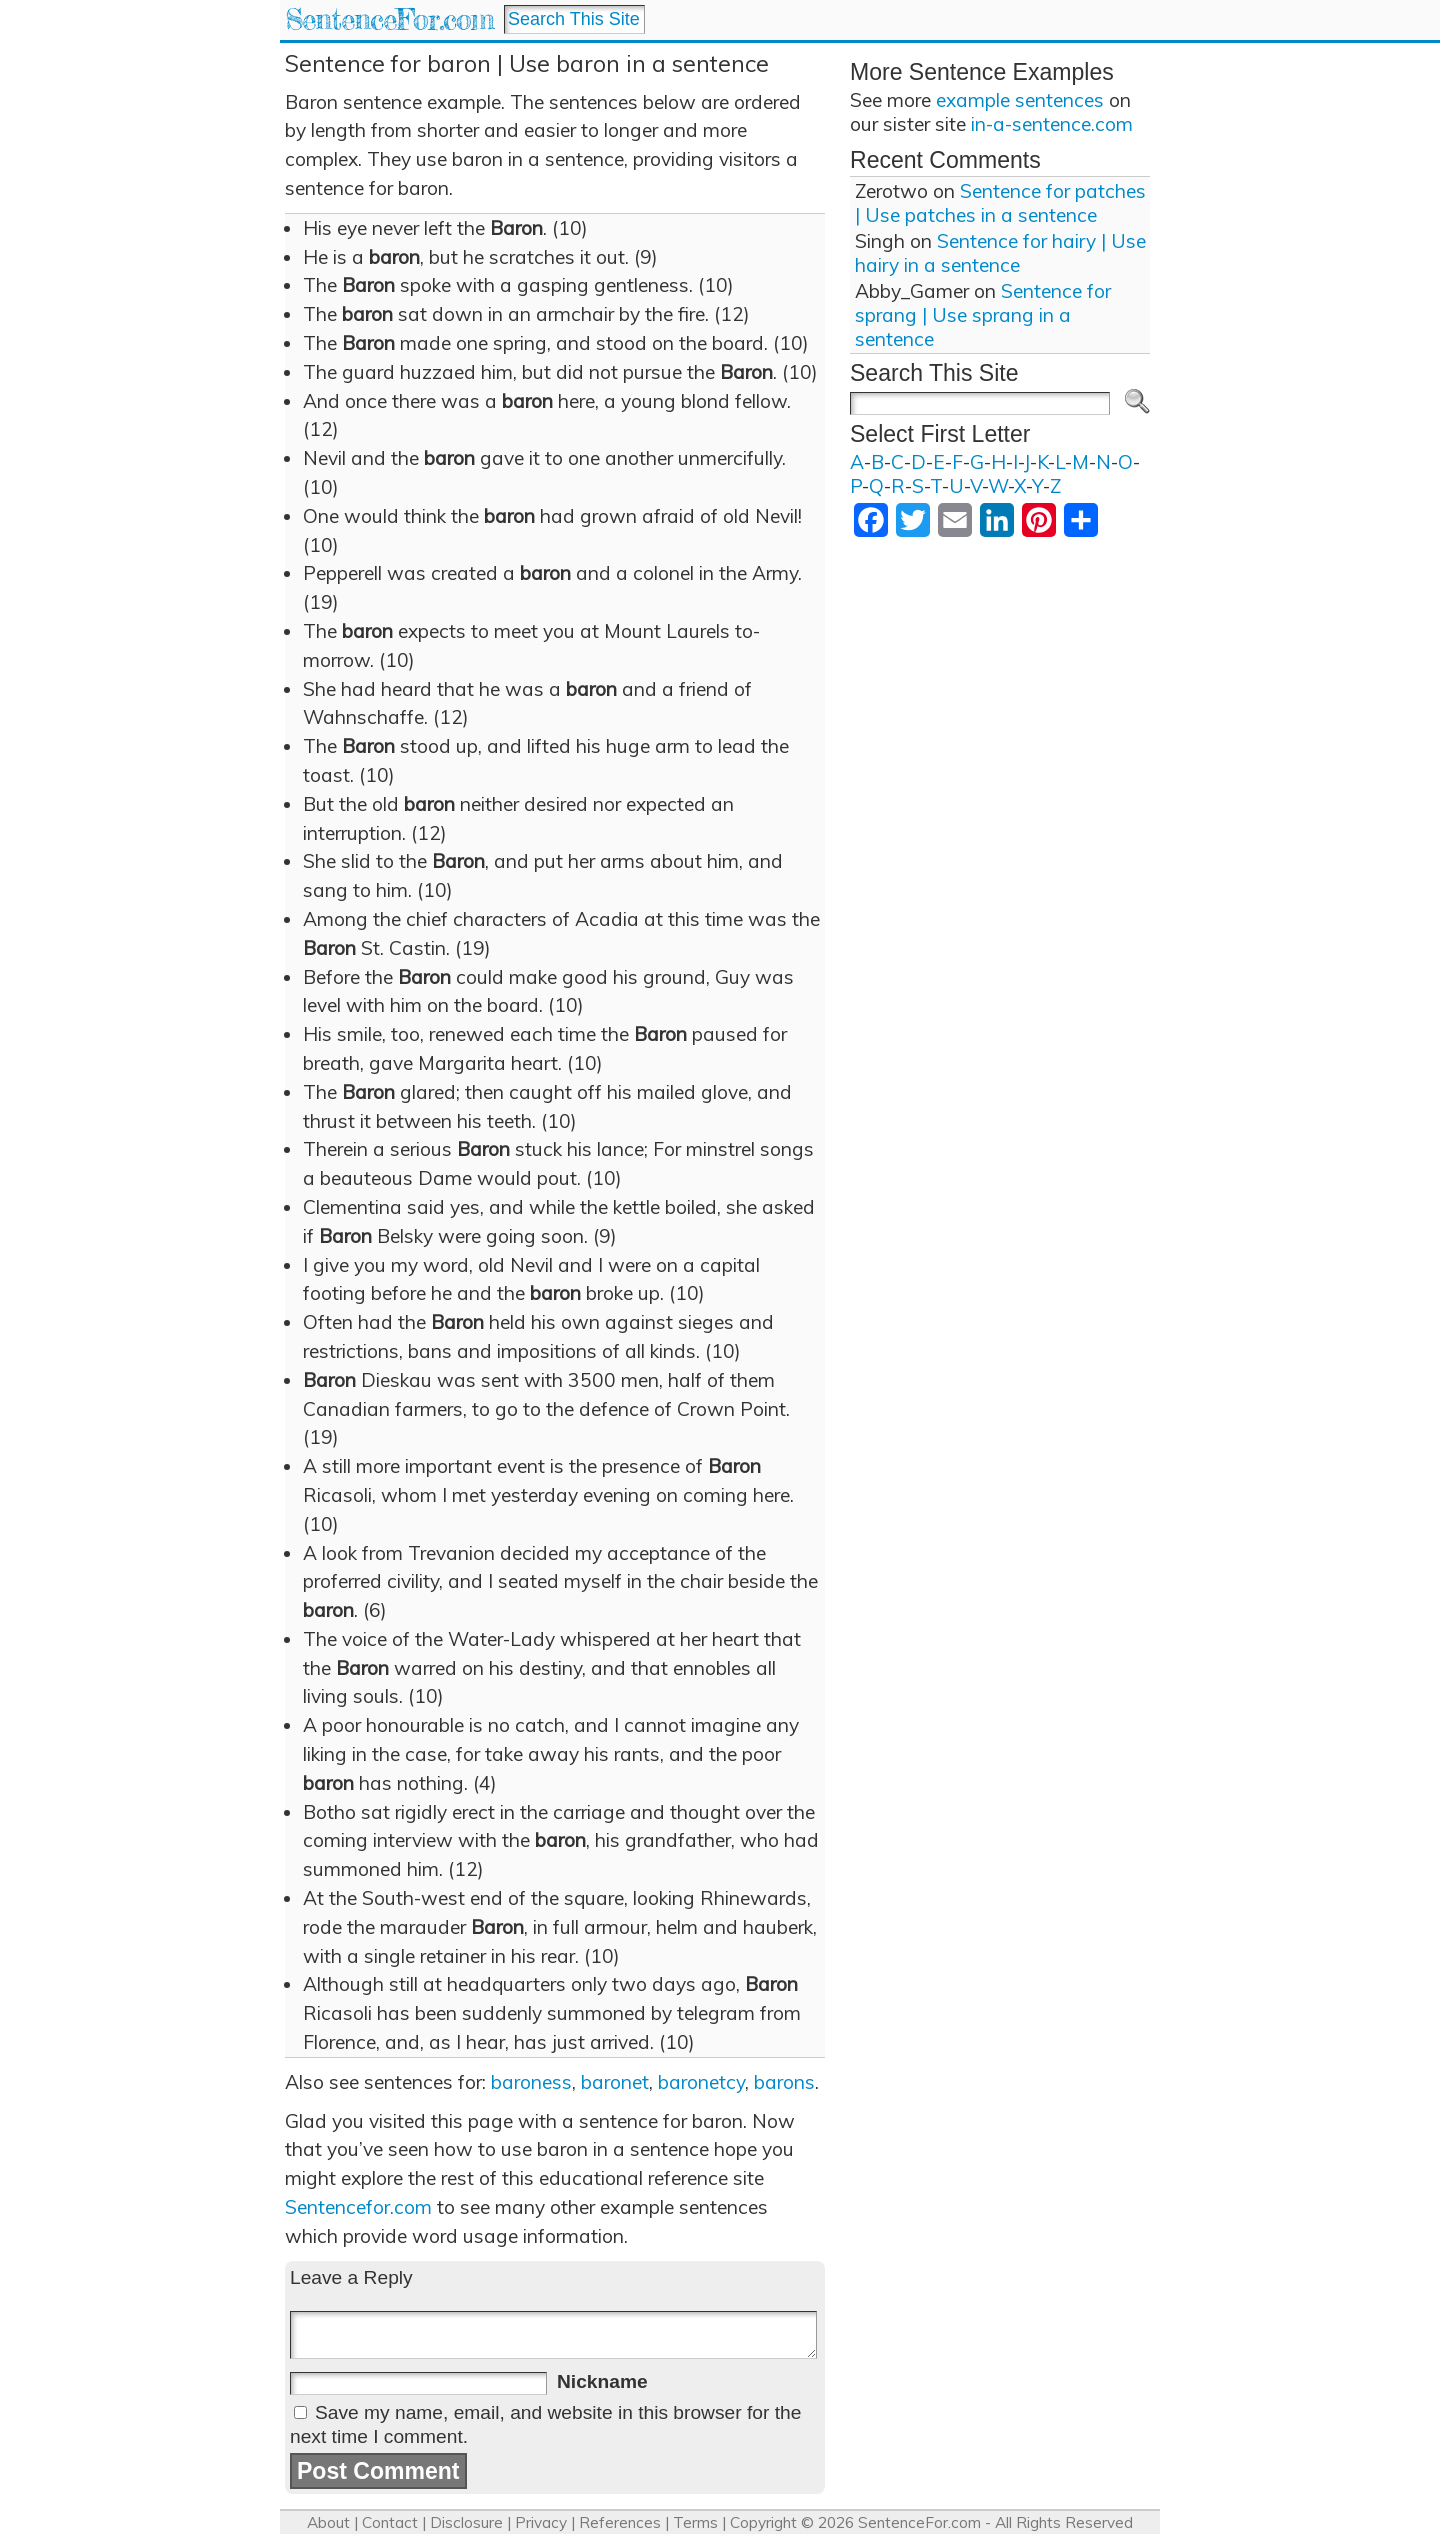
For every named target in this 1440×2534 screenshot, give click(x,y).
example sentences (1020, 100)
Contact (390, 2522)
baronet (615, 2082)
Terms (695, 2522)
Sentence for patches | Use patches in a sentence (1000, 203)
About (328, 2522)
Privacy (541, 2522)
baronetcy (701, 2082)
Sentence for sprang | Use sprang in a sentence (983, 315)
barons (784, 2082)
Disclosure (466, 2522)
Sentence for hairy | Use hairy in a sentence (1000, 253)
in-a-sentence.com (1052, 124)
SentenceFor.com (389, 19)
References (620, 2522)
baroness (531, 2082)
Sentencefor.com (358, 2207)
